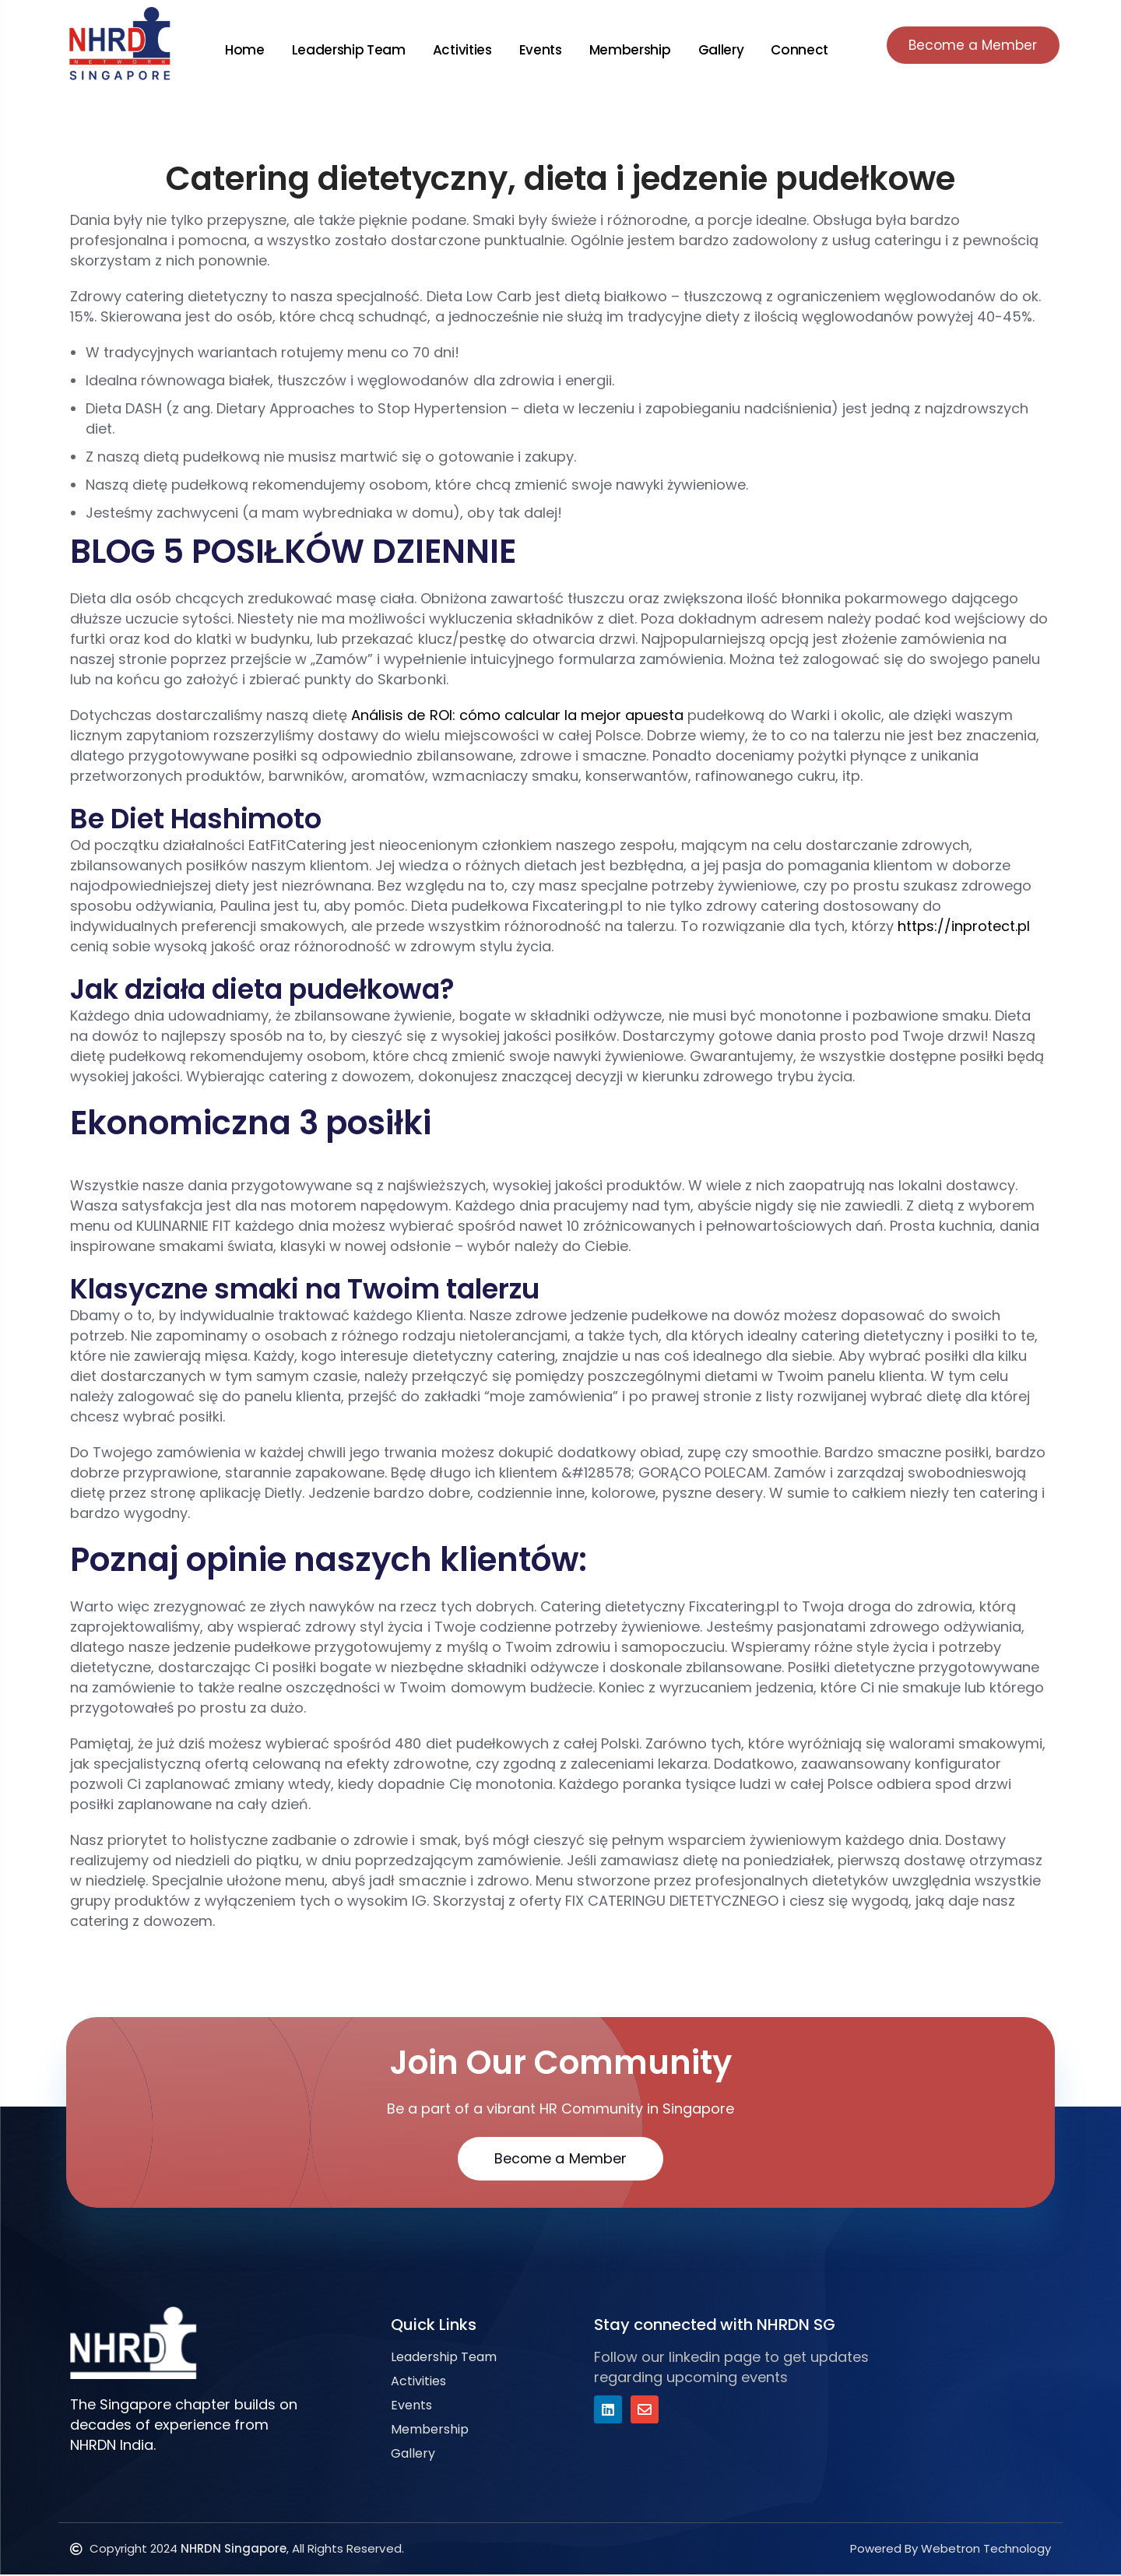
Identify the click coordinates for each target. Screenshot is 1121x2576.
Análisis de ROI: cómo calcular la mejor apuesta (517, 715)
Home (241, 49)
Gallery (717, 49)
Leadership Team (345, 49)
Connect (795, 49)
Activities (458, 49)
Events (536, 49)
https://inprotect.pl (964, 926)
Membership (626, 49)
